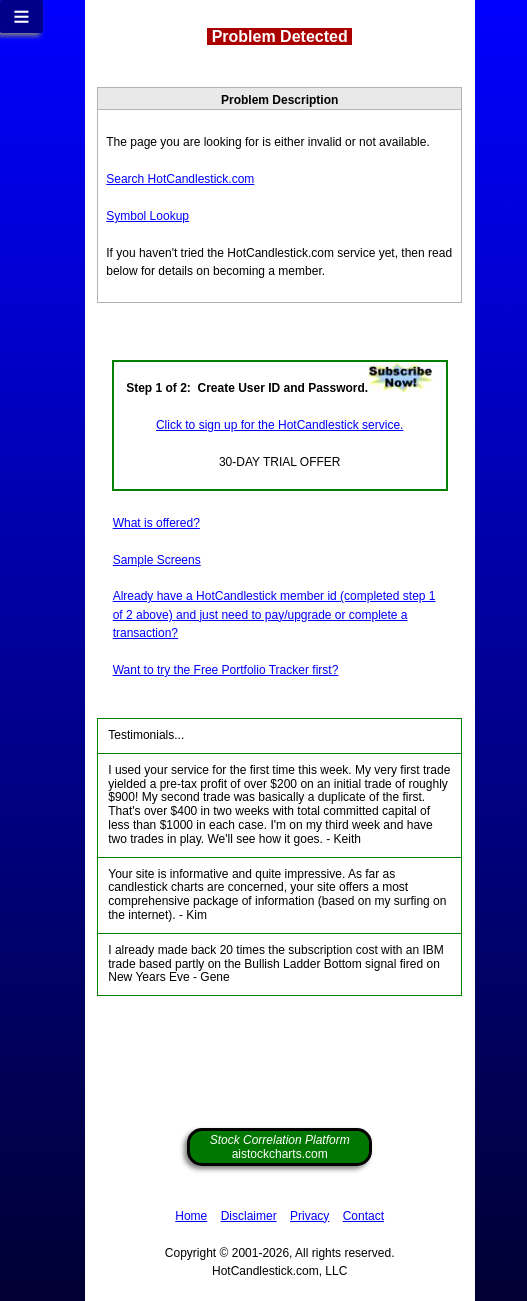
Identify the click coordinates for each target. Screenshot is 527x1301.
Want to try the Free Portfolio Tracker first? (226, 670)
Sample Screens (157, 560)
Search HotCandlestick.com (180, 179)
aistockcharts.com (280, 1147)
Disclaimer (249, 1216)
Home (191, 1216)
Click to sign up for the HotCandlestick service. (279, 425)
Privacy (309, 1216)
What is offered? (156, 523)
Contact (363, 1216)
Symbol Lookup (147, 216)
